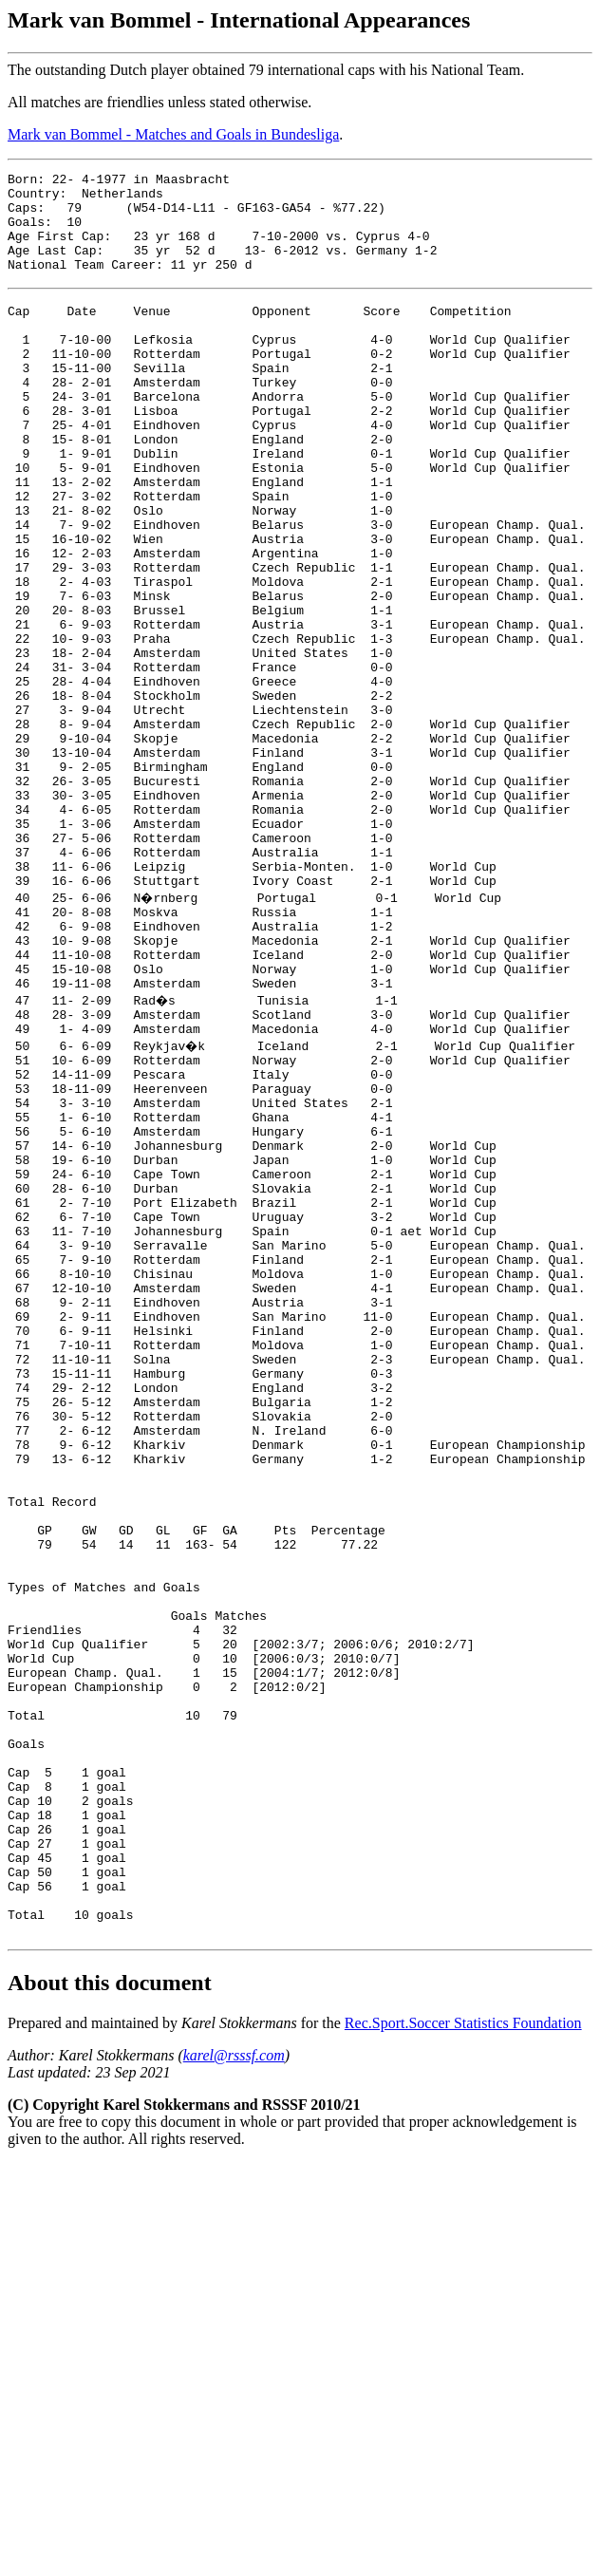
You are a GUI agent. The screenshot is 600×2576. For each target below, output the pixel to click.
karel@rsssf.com (234, 2391)
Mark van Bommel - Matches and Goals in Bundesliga (173, 134)
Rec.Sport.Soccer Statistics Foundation (463, 2359)
